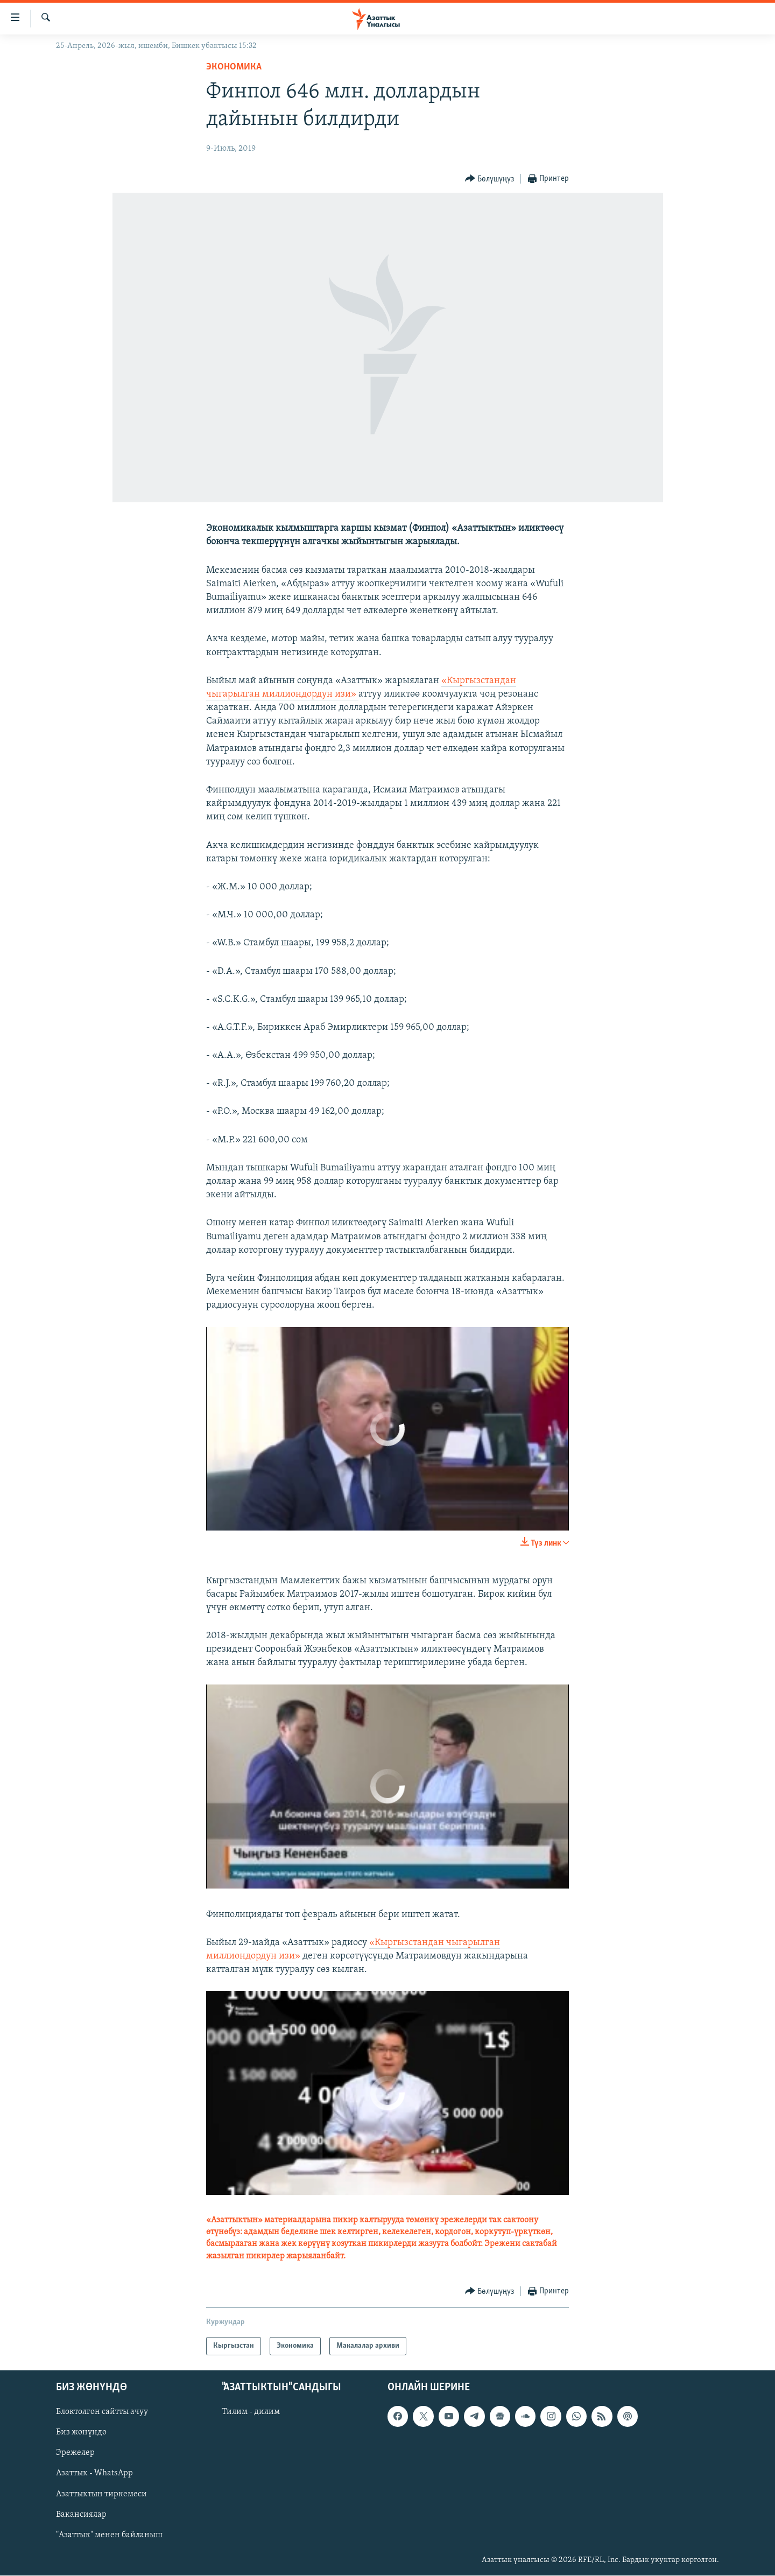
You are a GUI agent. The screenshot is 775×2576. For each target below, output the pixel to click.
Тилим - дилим (251, 2412)
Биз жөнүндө (81, 2432)
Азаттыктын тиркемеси (101, 2494)
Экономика (234, 67)
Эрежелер (75, 2453)
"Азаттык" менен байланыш (109, 2535)
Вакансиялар (81, 2514)
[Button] (490, 179)
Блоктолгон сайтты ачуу (102, 2412)
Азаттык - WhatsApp (94, 2473)
